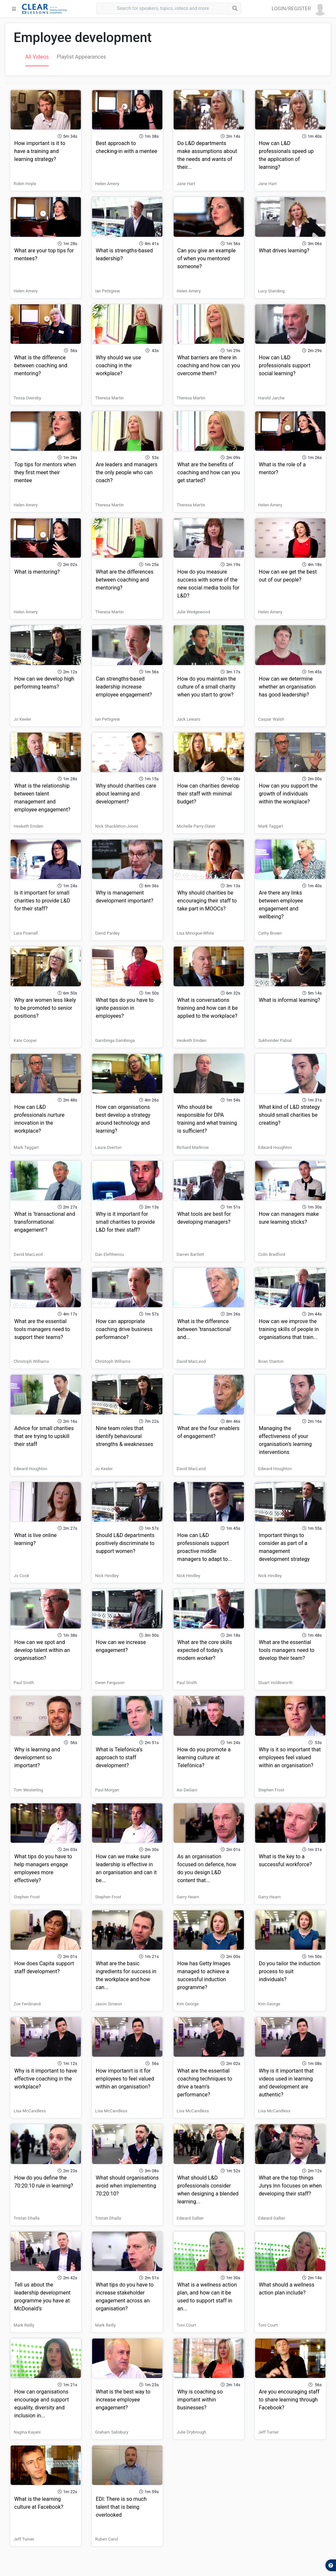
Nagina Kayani (27, 2432)
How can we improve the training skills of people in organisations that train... (289, 1329)
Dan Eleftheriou (109, 1254)
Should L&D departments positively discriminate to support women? (125, 1543)
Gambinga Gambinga (115, 1040)
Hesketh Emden (28, 826)
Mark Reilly (24, 2325)
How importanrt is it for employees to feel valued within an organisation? (125, 2079)
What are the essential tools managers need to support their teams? (42, 1329)
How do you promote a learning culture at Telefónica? (204, 1757)
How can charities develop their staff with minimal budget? (208, 794)
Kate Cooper (25, 1040)
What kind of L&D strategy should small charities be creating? (289, 1115)
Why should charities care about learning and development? (126, 794)
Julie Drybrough (191, 2432)
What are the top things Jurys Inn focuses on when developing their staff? (290, 2186)
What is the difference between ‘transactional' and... (204, 1329)
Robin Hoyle (25, 183)
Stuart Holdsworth (275, 1682)
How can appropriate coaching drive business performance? (124, 1329)
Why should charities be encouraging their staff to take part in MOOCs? (207, 901)
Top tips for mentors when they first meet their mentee (45, 472)
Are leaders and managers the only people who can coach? (126, 472)
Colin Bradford (271, 1254)
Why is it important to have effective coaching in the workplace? (45, 2079)
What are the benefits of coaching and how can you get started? (208, 472)
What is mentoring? (37, 572)
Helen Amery (107, 183)
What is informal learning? (289, 1000)
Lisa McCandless (30, 2110)
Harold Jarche (271, 397)
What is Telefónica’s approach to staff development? (119, 1757)
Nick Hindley (107, 1575)
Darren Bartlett (190, 1254)
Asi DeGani (187, 1789)
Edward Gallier (190, 2218)
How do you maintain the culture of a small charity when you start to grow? (206, 687)
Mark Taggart (270, 826)
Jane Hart (186, 183)
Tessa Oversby (27, 397)
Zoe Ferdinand (27, 2003)
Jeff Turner (268, 2432)
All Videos (37, 57)
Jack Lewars (188, 719)
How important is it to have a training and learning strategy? (39, 151)
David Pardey (107, 933)
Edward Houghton (275, 1147)
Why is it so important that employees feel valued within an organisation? (290, 1757)
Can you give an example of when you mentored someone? (206, 258)
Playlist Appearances (81, 57)
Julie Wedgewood (193, 611)
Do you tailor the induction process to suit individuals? (289, 1971)
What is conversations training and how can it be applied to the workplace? (207, 1008)
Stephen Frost (271, 1789)
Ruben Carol (106, 2539)
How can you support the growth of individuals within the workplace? (288, 794)
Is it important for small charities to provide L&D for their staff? (42, 901)
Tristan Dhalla (26, 2218)
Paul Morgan (107, 1789)
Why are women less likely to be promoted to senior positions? (45, 1008)
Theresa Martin (109, 397)
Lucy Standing (271, 290)
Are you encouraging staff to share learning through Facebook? (289, 2400)
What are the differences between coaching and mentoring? (124, 580)
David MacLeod (28, 1254)
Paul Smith (24, 1682)
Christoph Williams (31, 1361)
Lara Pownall (26, 933)
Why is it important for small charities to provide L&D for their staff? (125, 1222)
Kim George (188, 2003)
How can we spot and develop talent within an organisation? (42, 1650)
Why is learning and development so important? (37, 1757)
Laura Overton (108, 1147)
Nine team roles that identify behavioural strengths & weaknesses (124, 1436)
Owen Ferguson (110, 1682)
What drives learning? (284, 250)
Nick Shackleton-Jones (116, 826)
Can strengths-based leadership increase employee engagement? (124, 687)
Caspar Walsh (271, 719)
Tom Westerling (28, 1789)
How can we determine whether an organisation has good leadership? (287, 687)
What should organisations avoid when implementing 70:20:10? (127, 2186)
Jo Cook (21, 1575)
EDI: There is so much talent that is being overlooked (121, 2507)
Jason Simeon (108, 2003)
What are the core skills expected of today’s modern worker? (204, 1650)
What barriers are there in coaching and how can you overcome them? (208, 365)
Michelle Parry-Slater (196, 826)
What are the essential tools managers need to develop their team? (286, 1650)
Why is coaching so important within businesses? (200, 2400)
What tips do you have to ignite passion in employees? (124, 1008)
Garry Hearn (188, 1896)
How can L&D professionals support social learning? (284, 365)
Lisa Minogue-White (195, 933)
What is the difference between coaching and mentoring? (40, 365)
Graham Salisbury (111, 2432)
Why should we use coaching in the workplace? (118, 365)
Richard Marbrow (193, 1147)
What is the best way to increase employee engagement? (123, 2400)
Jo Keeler (22, 719)
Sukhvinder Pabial (275, 1040)
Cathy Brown (270, 933)
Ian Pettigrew (107, 290)
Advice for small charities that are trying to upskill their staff (44, 1436)
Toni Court (186, 2325)
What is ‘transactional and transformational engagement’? (44, 1222)
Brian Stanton (271, 1361)
